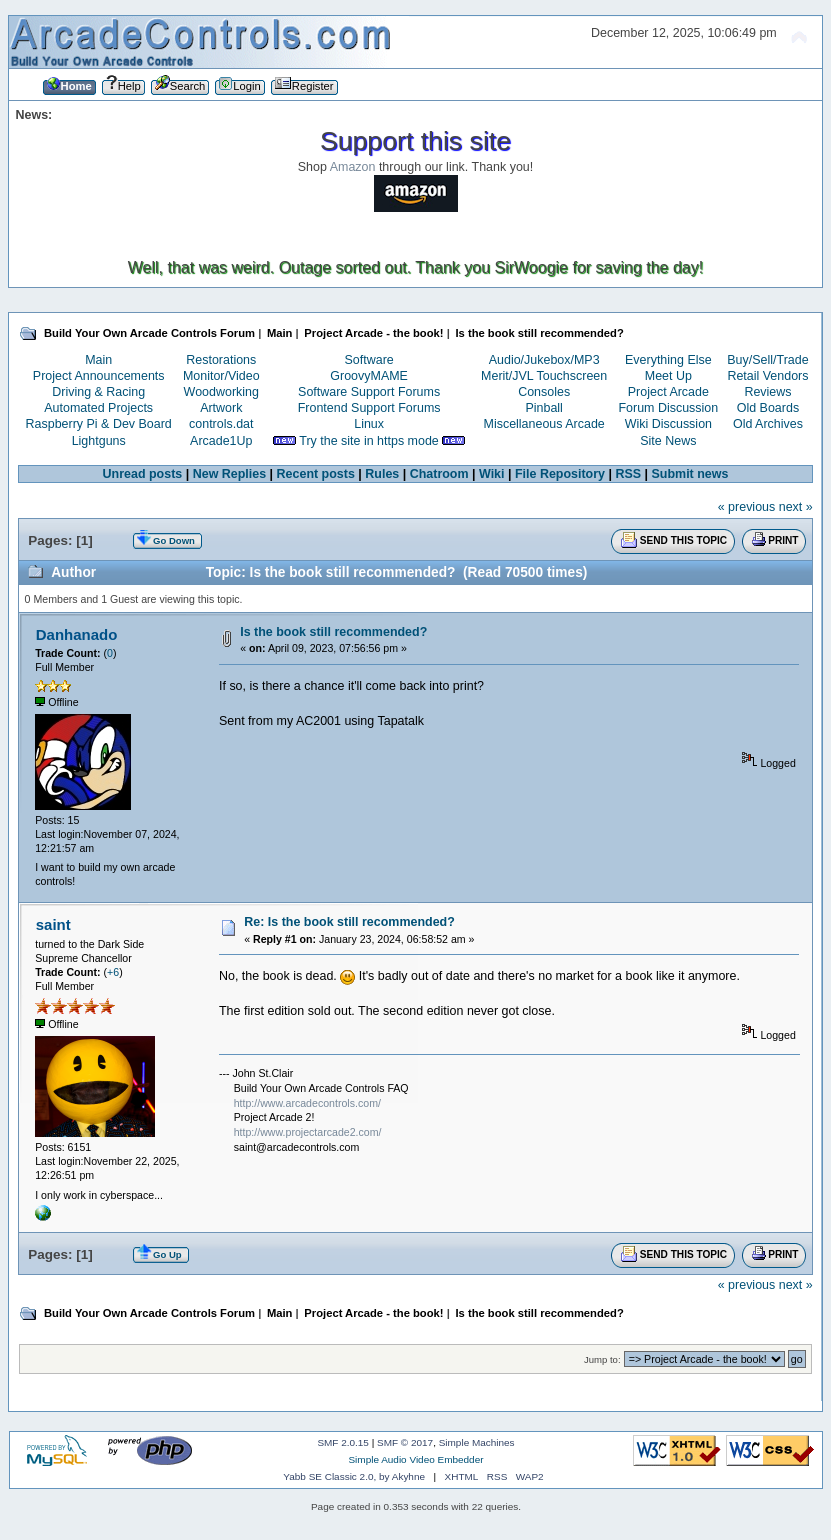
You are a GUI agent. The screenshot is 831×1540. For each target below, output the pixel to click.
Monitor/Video (221, 376)
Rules (382, 474)
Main (98, 360)
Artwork (221, 408)
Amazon (353, 167)
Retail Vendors (767, 376)
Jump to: (602, 1359)
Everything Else (668, 360)
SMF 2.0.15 (343, 1442)
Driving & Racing (98, 392)
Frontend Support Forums (369, 408)
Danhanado (77, 634)
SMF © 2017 (405, 1442)
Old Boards (768, 408)
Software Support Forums (369, 392)
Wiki (492, 474)
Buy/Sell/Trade (767, 360)
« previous (747, 507)
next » (796, 507)
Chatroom (439, 474)
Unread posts (143, 474)
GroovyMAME (369, 376)
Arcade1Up (221, 441)
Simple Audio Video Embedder (415, 1459)
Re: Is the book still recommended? (349, 922)
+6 (113, 972)
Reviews (767, 392)
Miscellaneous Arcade (544, 424)
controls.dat (221, 424)
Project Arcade (668, 392)
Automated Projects (98, 408)
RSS (628, 474)
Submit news (690, 474)
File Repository (560, 474)
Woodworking (221, 392)
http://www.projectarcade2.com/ (308, 1132)
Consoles (544, 392)
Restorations (221, 360)
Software (369, 360)
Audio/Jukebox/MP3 (544, 360)
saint (53, 924)
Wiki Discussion (668, 424)
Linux (369, 424)
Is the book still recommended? (333, 632)
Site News (668, 441)
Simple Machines (477, 1442)
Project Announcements (99, 376)
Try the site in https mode (369, 441)
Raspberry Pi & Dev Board (99, 424)
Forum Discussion (668, 408)
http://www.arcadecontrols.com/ (307, 1103)
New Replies (229, 474)
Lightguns (99, 441)
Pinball (543, 408)
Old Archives (768, 424)
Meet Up (668, 376)
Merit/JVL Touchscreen (544, 376)
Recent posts (316, 474)
